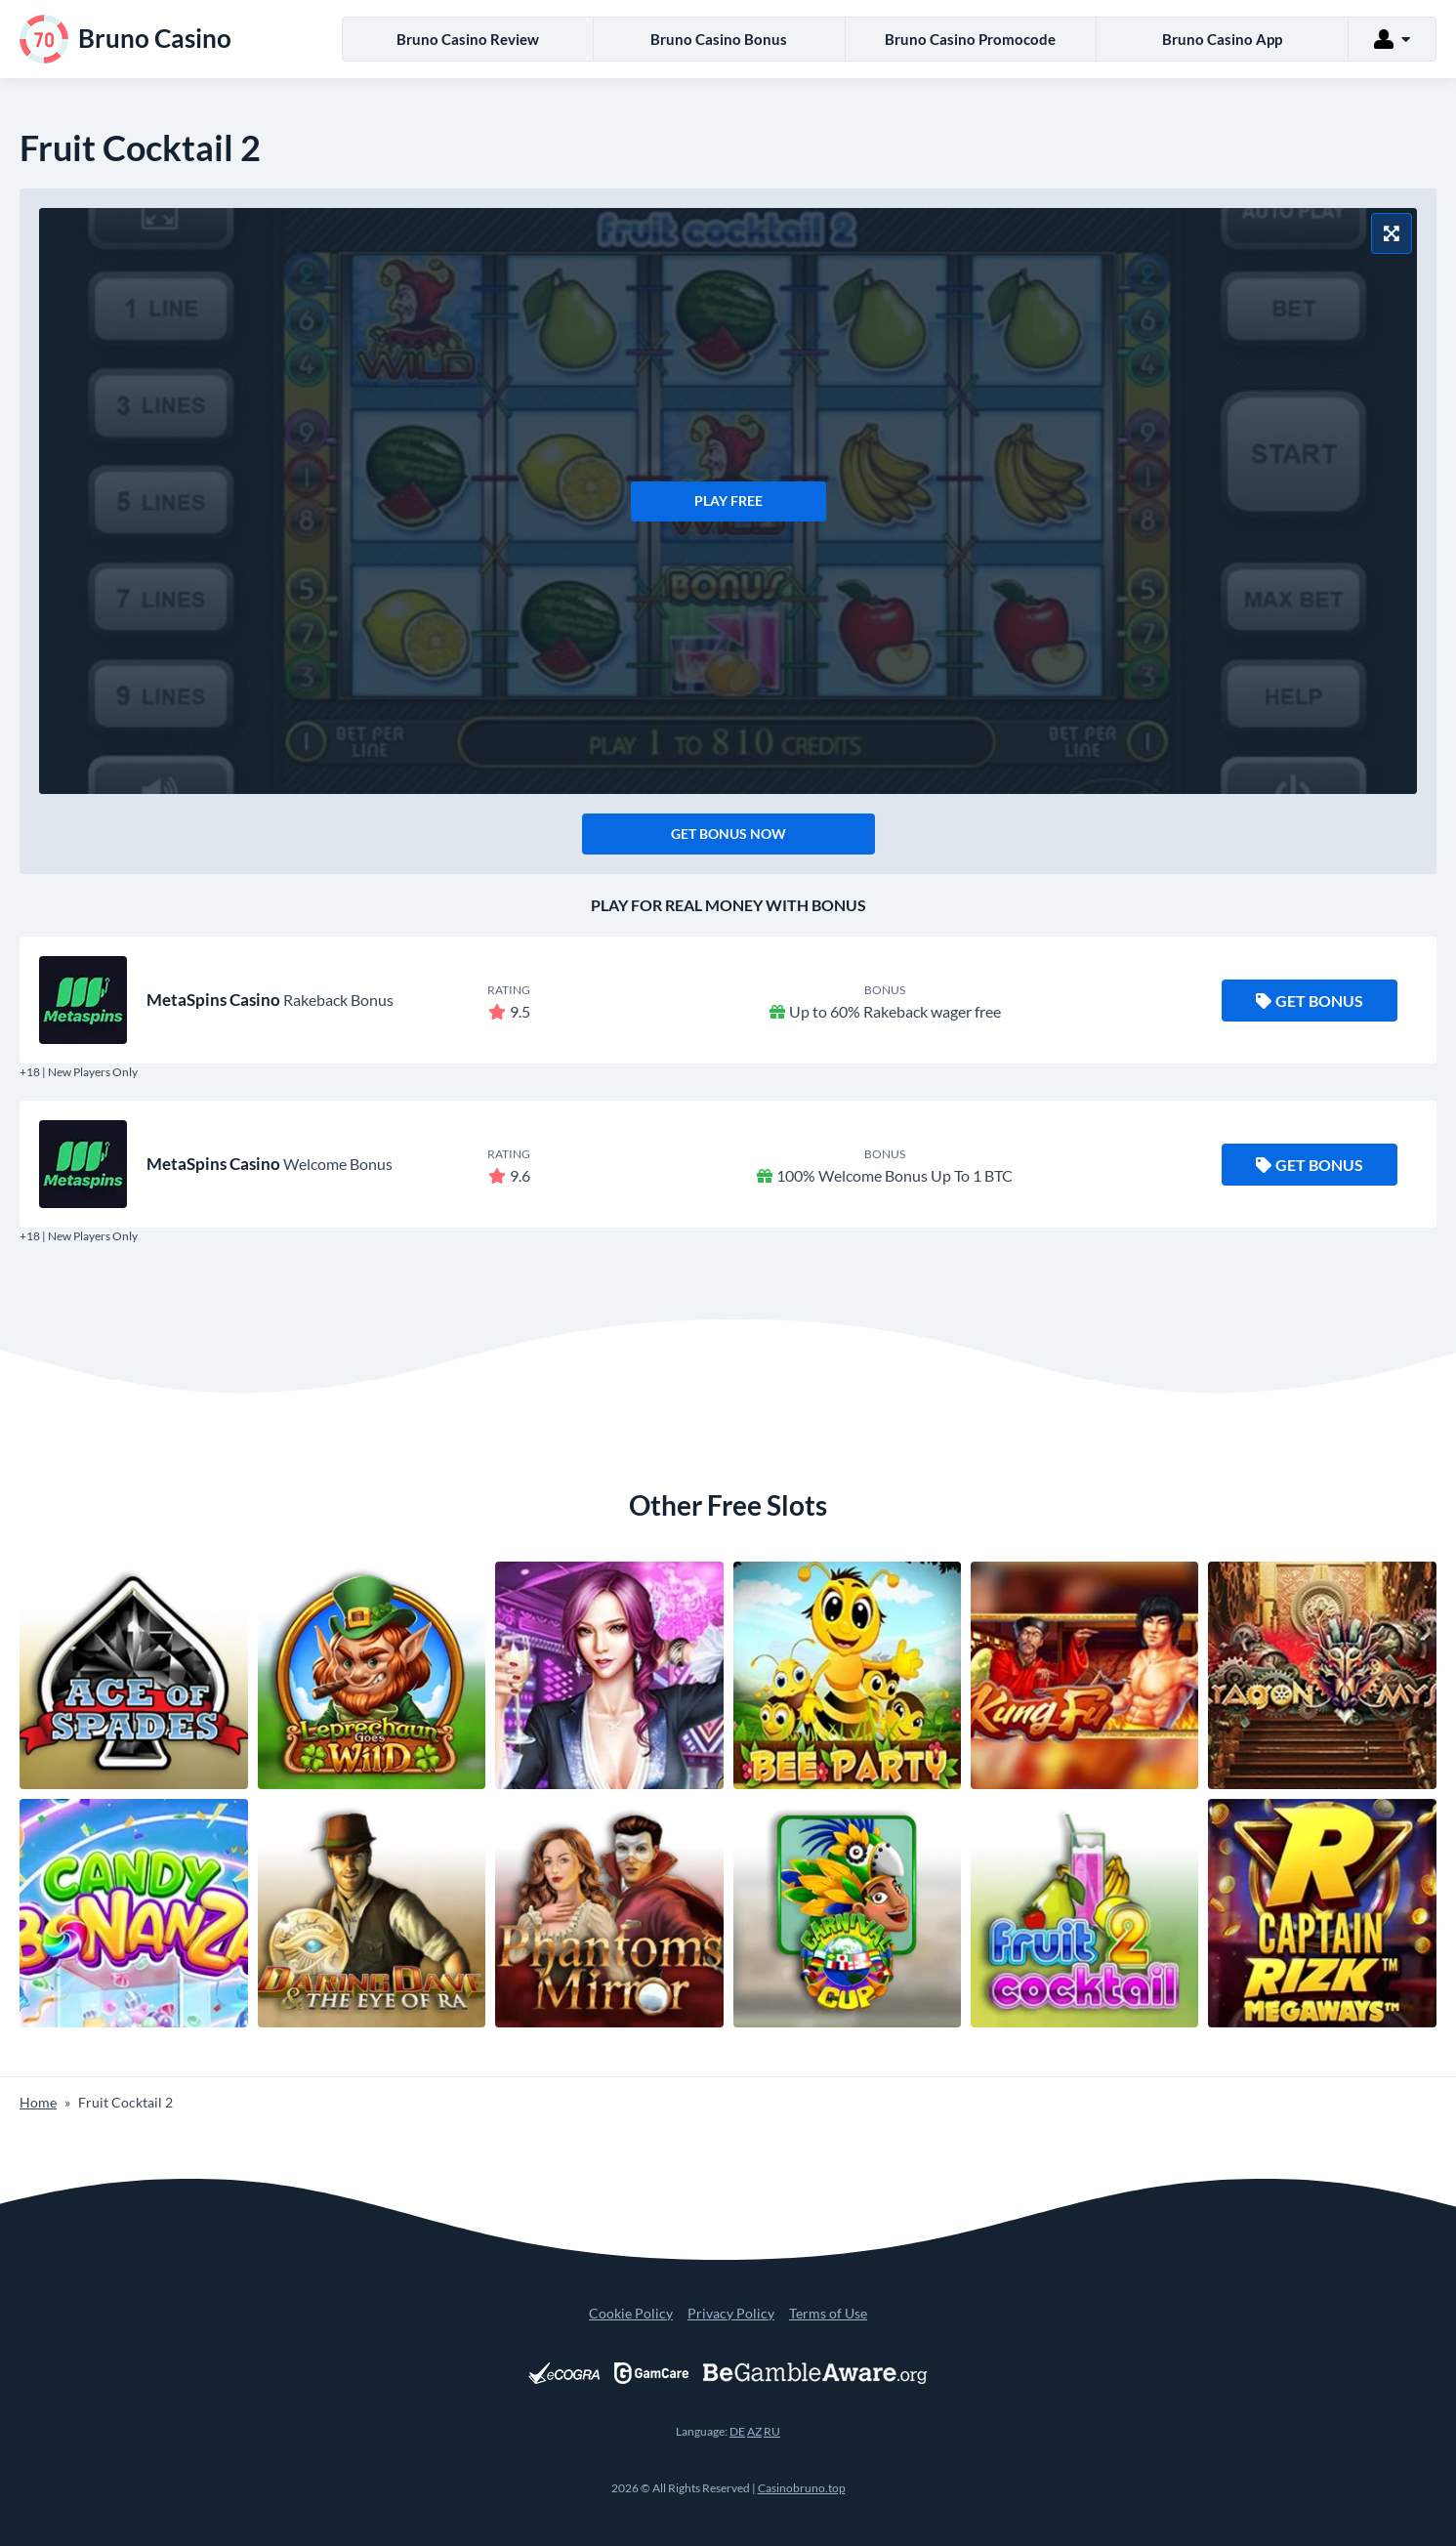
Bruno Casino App (1222, 39)
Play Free (728, 500)
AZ (754, 2431)
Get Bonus (1309, 1000)
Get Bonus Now (728, 833)
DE (737, 2431)
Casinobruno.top (802, 2488)
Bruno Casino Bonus (718, 39)
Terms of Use (828, 2313)
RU (772, 2431)
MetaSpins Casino (213, 999)
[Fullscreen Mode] (1391, 233)
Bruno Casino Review (467, 39)
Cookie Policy (631, 2313)
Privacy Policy (730, 2313)
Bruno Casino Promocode (970, 39)
